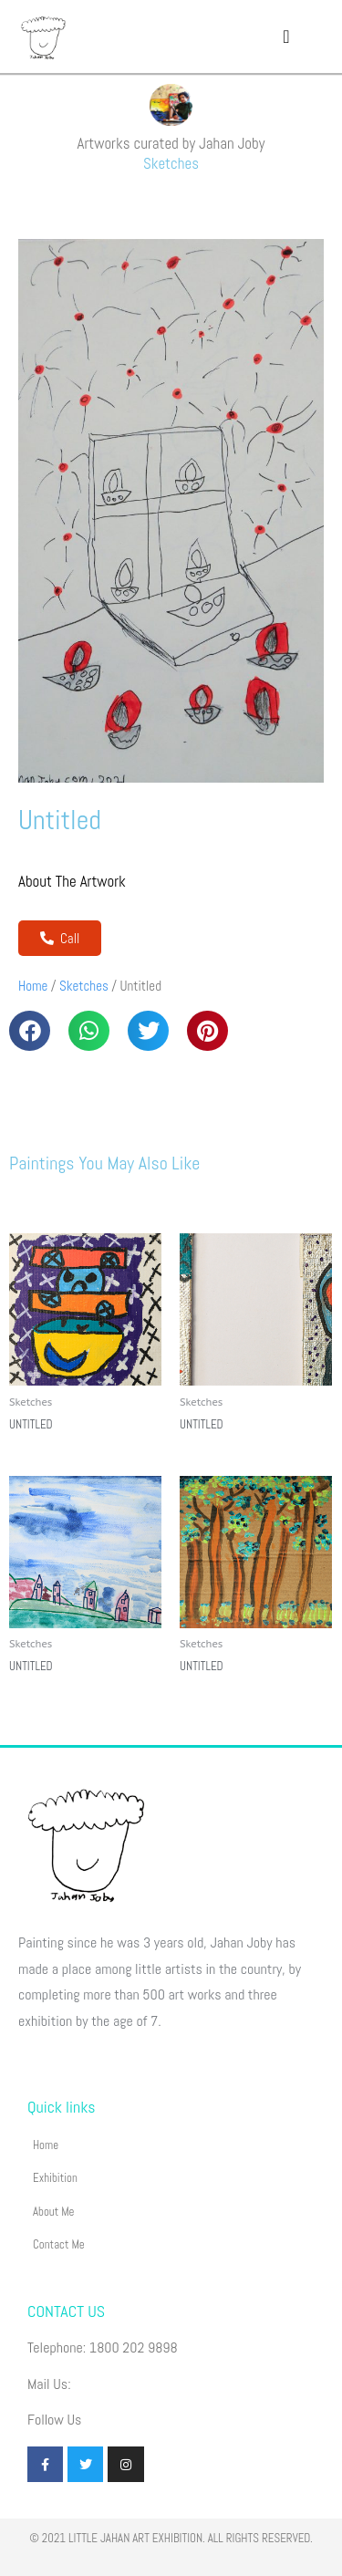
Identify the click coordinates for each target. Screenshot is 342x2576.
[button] (286, 36)
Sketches (171, 163)
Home (32, 985)
